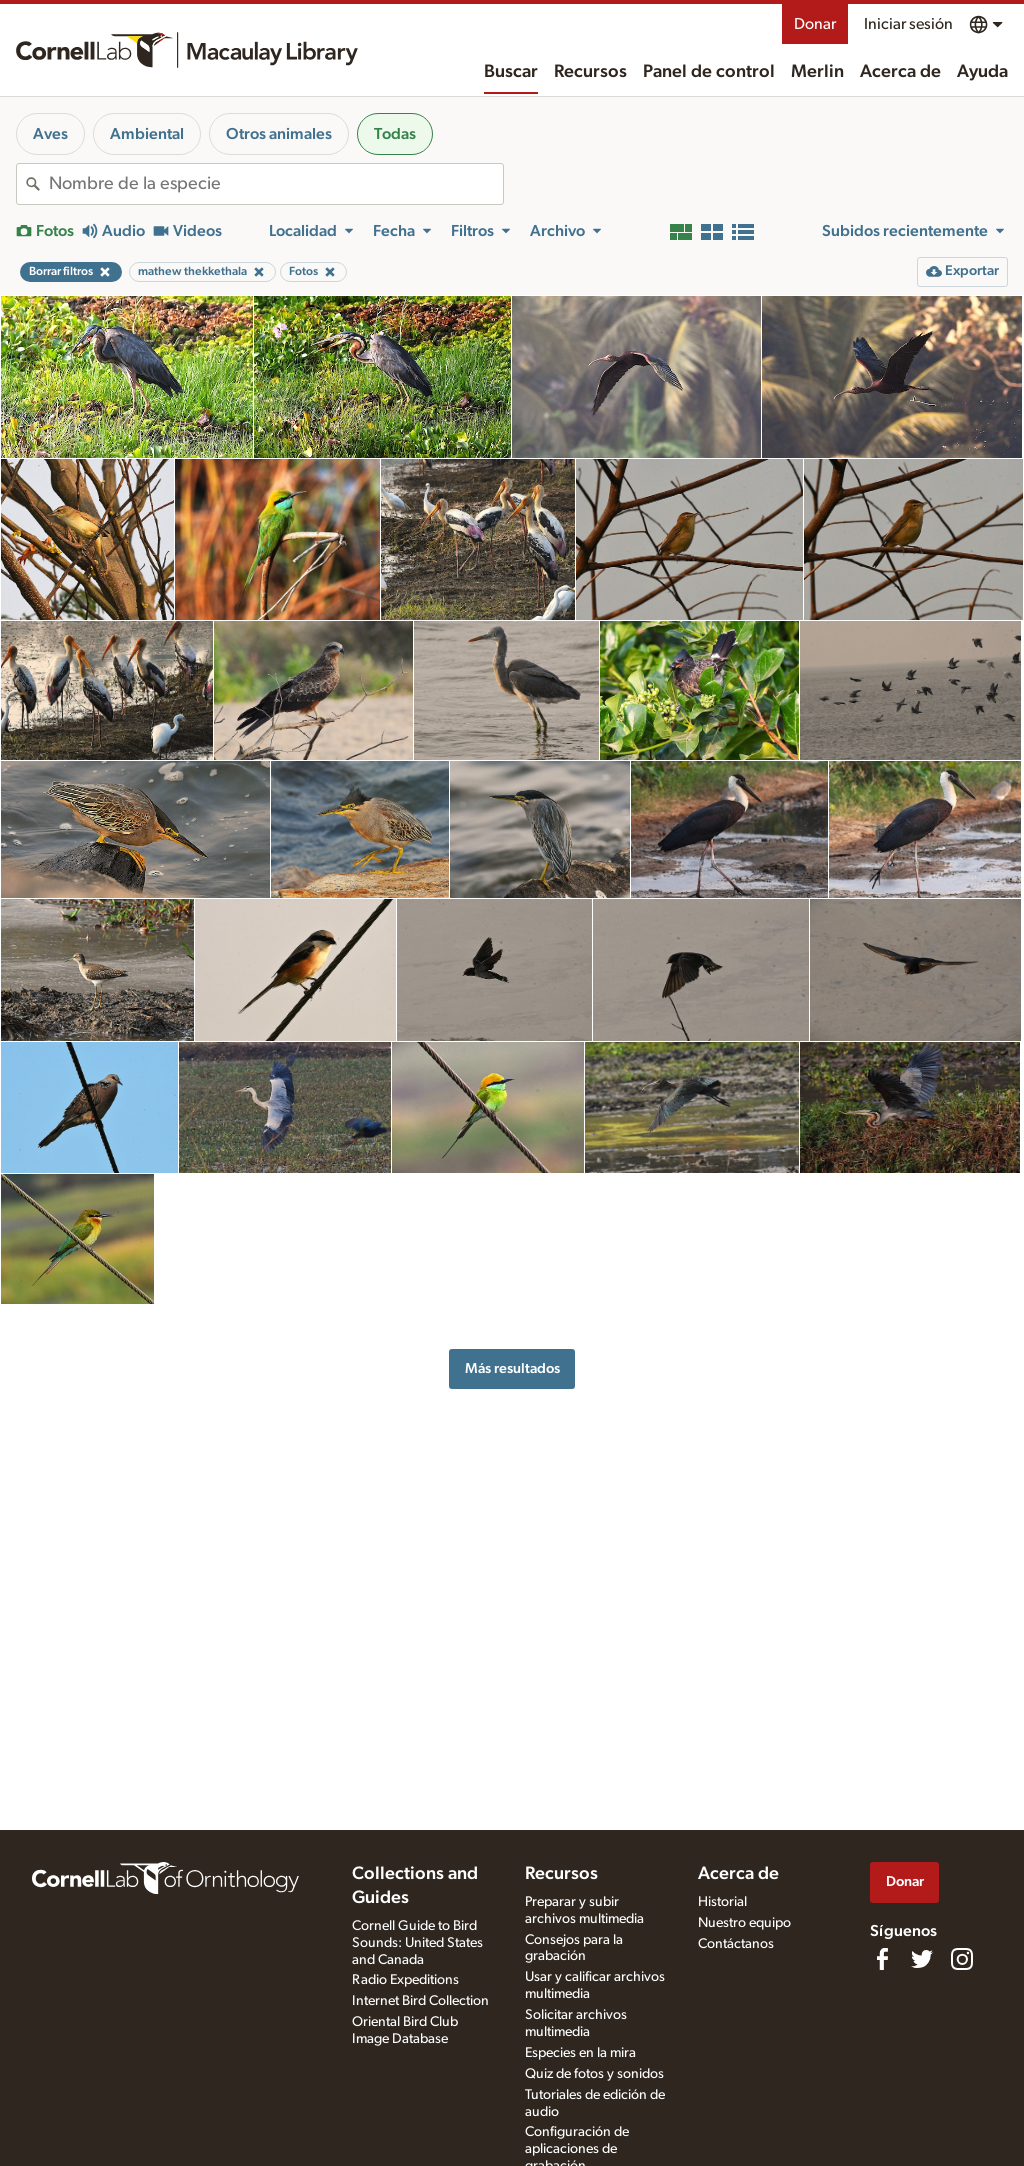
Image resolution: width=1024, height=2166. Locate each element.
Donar (815, 24)
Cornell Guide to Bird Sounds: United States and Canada (417, 1943)
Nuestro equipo (744, 1923)
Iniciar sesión (908, 24)
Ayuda (982, 72)
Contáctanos (736, 1944)
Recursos (590, 72)
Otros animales (279, 134)
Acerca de (900, 72)
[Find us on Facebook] (882, 1959)
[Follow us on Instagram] (962, 1959)
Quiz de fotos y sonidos (594, 2074)
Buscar (511, 72)
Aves (50, 134)
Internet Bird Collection (420, 2001)
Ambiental (147, 134)
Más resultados (512, 1368)
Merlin (817, 72)
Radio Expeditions (405, 1980)
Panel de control (709, 72)
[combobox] (276, 184)
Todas (395, 134)
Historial (722, 1902)
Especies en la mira (580, 2053)
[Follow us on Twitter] (922, 1959)
